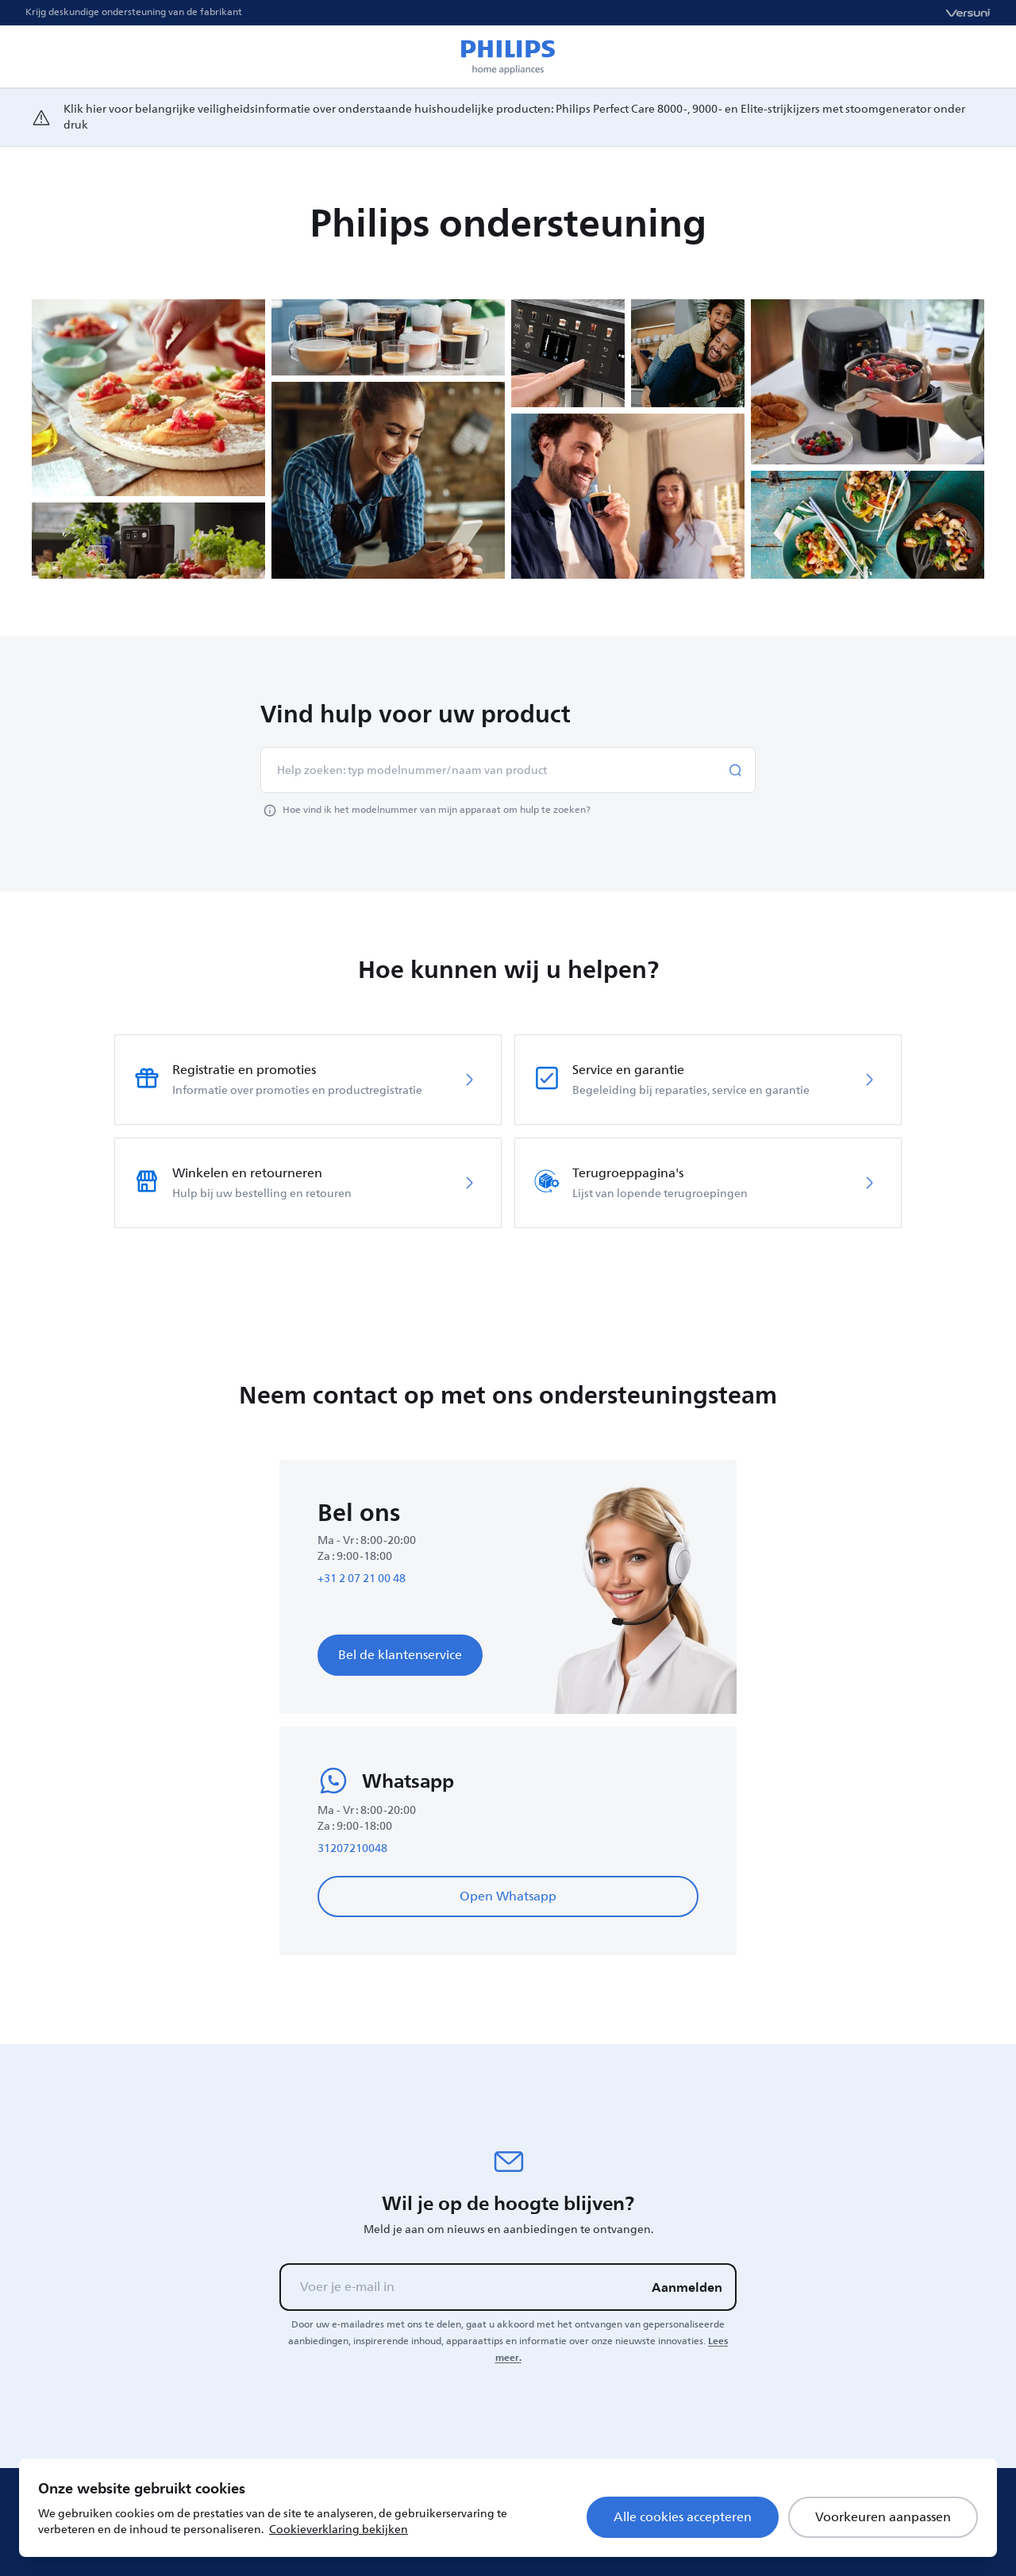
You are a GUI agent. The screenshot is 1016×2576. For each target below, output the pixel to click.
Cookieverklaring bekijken (338, 2529)
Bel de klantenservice (400, 1655)
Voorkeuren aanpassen (883, 2517)
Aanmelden (687, 2287)
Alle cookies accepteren (683, 2517)
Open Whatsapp (508, 1896)
